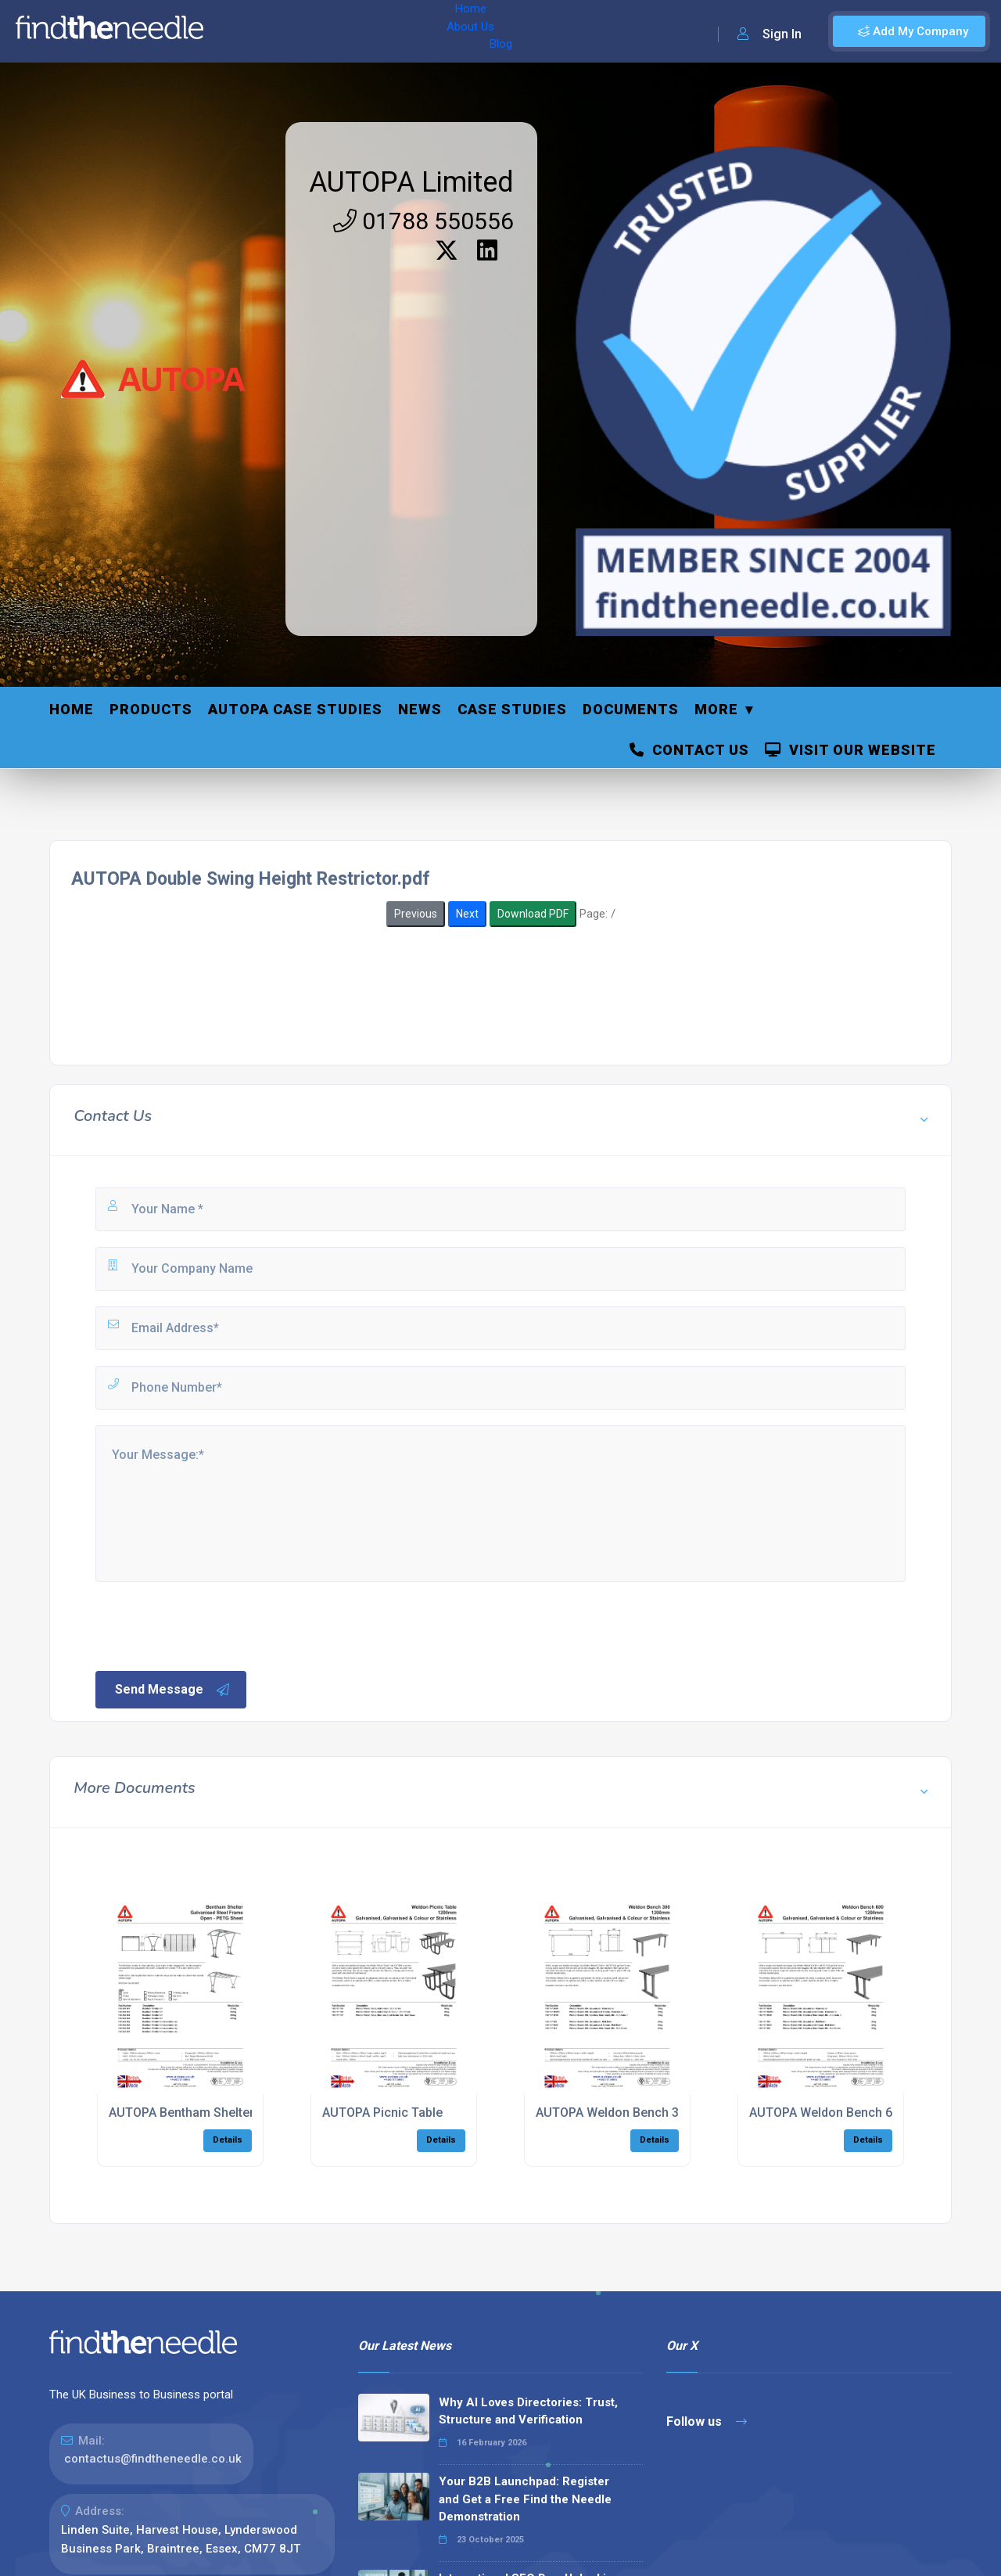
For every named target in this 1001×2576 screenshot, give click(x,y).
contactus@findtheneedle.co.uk (153, 2459)
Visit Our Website (850, 750)
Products (150, 709)
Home (237, 31)
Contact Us (689, 750)
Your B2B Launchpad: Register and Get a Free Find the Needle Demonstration (525, 2499)
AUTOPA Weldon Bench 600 (827, 2112)
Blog (351, 31)
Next (467, 913)
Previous (415, 913)
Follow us (706, 2421)
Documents (631, 709)
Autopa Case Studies (295, 709)
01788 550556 (423, 221)
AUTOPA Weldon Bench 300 (614, 2112)
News (420, 709)
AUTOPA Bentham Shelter (181, 2112)
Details (227, 2140)
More (716, 709)
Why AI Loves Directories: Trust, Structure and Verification (528, 2411)
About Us (296, 31)
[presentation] (212, 1624)
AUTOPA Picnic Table (382, 2112)
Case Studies (512, 709)
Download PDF (533, 913)
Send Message (173, 1690)
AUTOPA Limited (411, 182)
